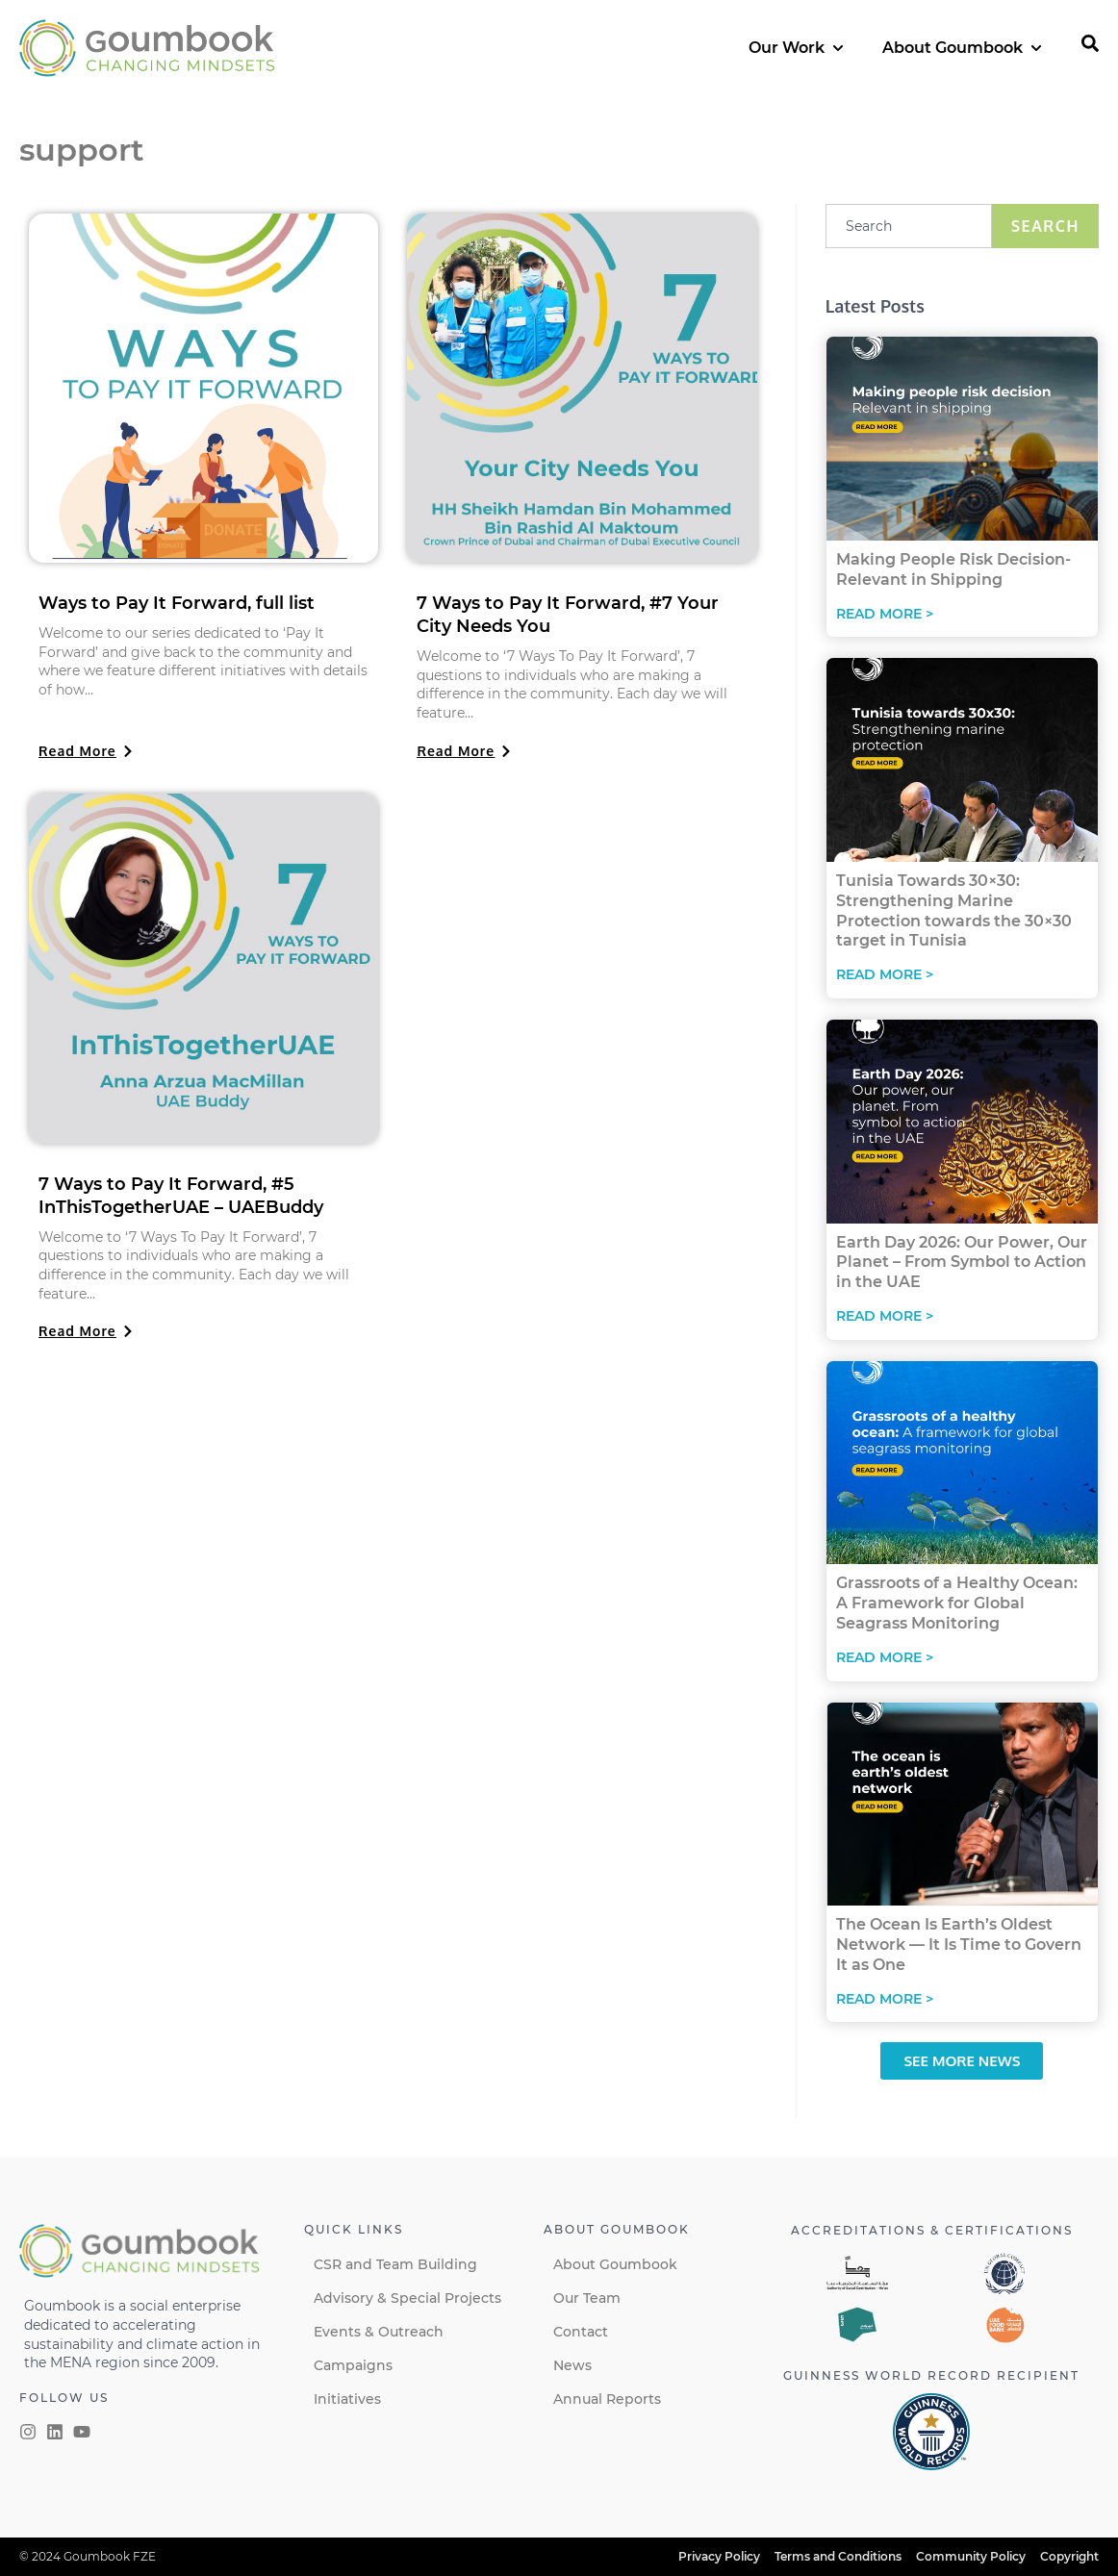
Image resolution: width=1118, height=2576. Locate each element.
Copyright (1069, 2556)
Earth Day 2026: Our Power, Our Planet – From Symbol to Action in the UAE (961, 1262)
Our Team (587, 2298)
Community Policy (971, 2556)
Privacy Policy (719, 2556)
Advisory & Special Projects (407, 2298)
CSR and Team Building (395, 2264)
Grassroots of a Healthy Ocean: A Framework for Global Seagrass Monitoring (957, 1603)
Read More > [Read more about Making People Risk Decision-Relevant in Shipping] (884, 613)
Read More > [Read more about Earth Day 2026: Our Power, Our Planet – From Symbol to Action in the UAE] (884, 1316)
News (572, 2365)
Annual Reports (607, 2399)
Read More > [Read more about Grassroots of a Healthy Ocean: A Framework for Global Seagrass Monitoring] (884, 1657)
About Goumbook (615, 2264)
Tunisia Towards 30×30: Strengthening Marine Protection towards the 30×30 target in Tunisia (954, 910)
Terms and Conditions (838, 2556)
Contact (580, 2331)
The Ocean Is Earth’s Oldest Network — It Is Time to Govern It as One (958, 1944)
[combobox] (909, 226)
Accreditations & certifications (932, 2230)
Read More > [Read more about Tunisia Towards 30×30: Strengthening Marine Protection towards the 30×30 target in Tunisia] (884, 974)
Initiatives (347, 2399)
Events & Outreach (379, 2331)
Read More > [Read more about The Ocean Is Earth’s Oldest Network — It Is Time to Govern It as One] (884, 1999)
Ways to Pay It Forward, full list (176, 603)
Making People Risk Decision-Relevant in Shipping (953, 569)
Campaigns (353, 2365)
